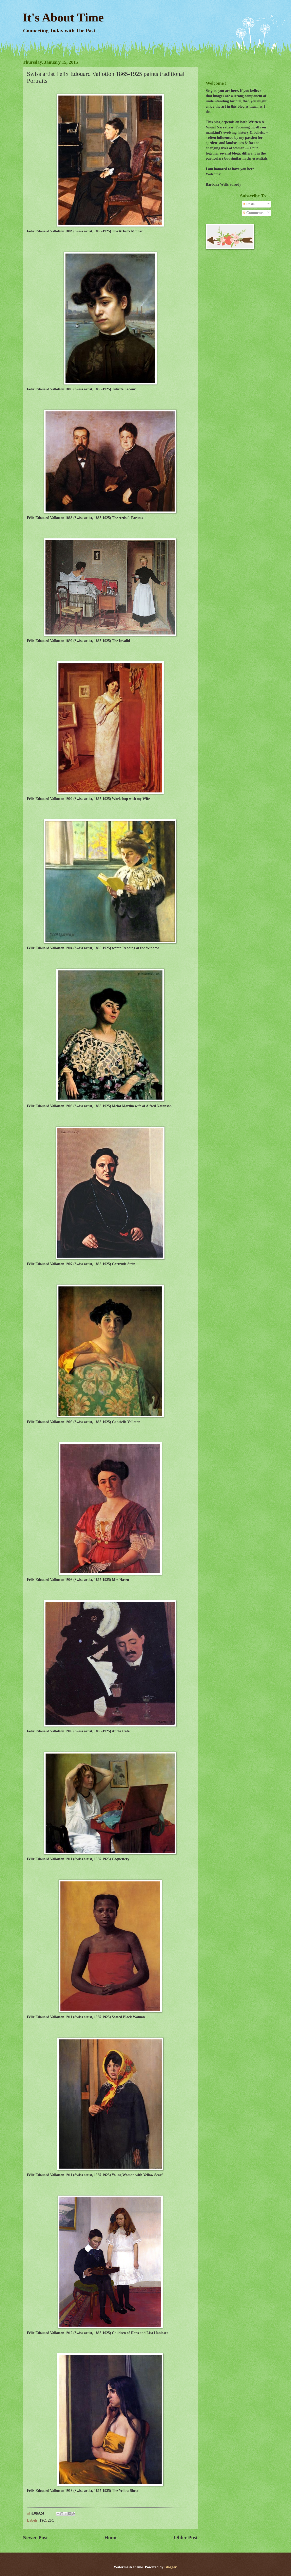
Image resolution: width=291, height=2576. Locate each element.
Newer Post (35, 2537)
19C (43, 2520)
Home (111, 2537)
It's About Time (63, 17)
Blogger (170, 2567)
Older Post (186, 2537)
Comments (253, 213)
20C (51, 2520)
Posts (248, 204)
